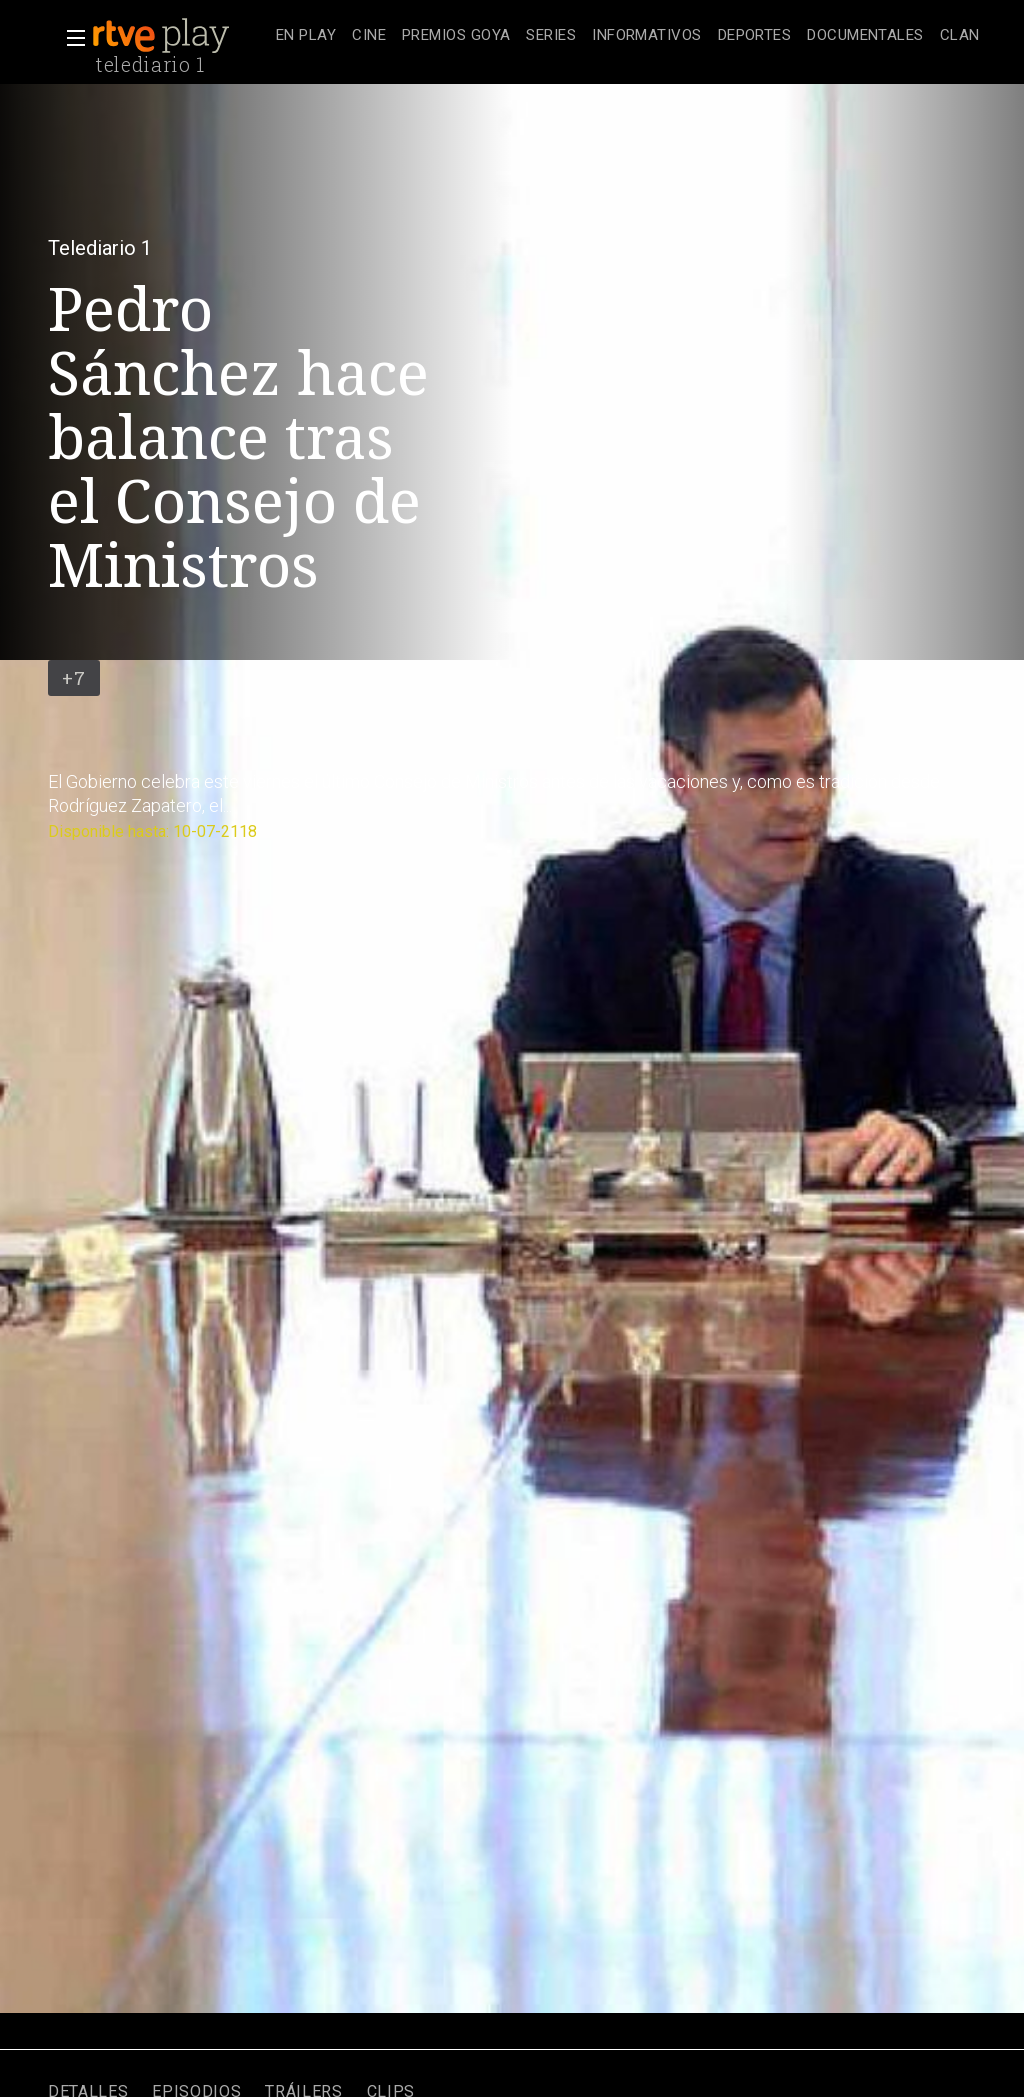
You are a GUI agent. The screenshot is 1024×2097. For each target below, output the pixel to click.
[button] (70, 38)
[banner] (180, 36)
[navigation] (628, 36)
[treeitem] (306, 36)
